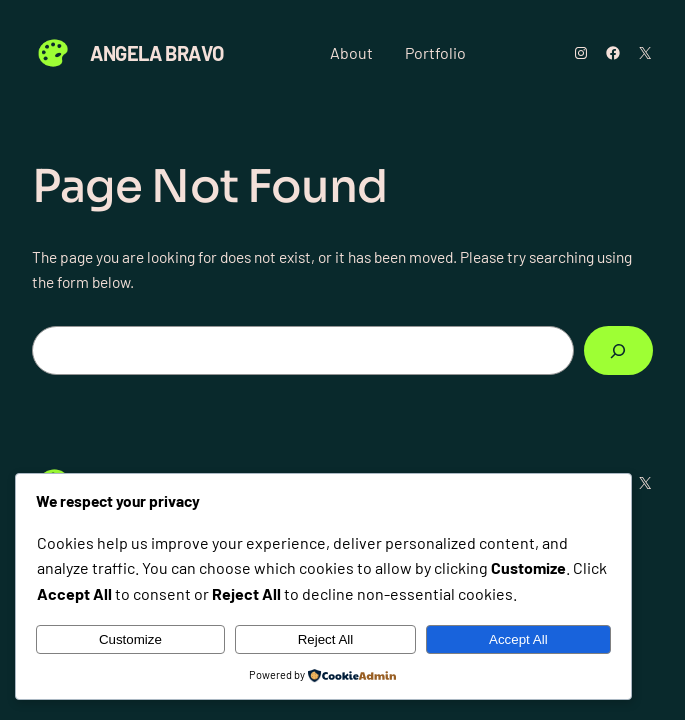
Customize (130, 639)
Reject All (326, 639)
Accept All (518, 639)
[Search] (618, 350)
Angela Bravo (156, 53)
